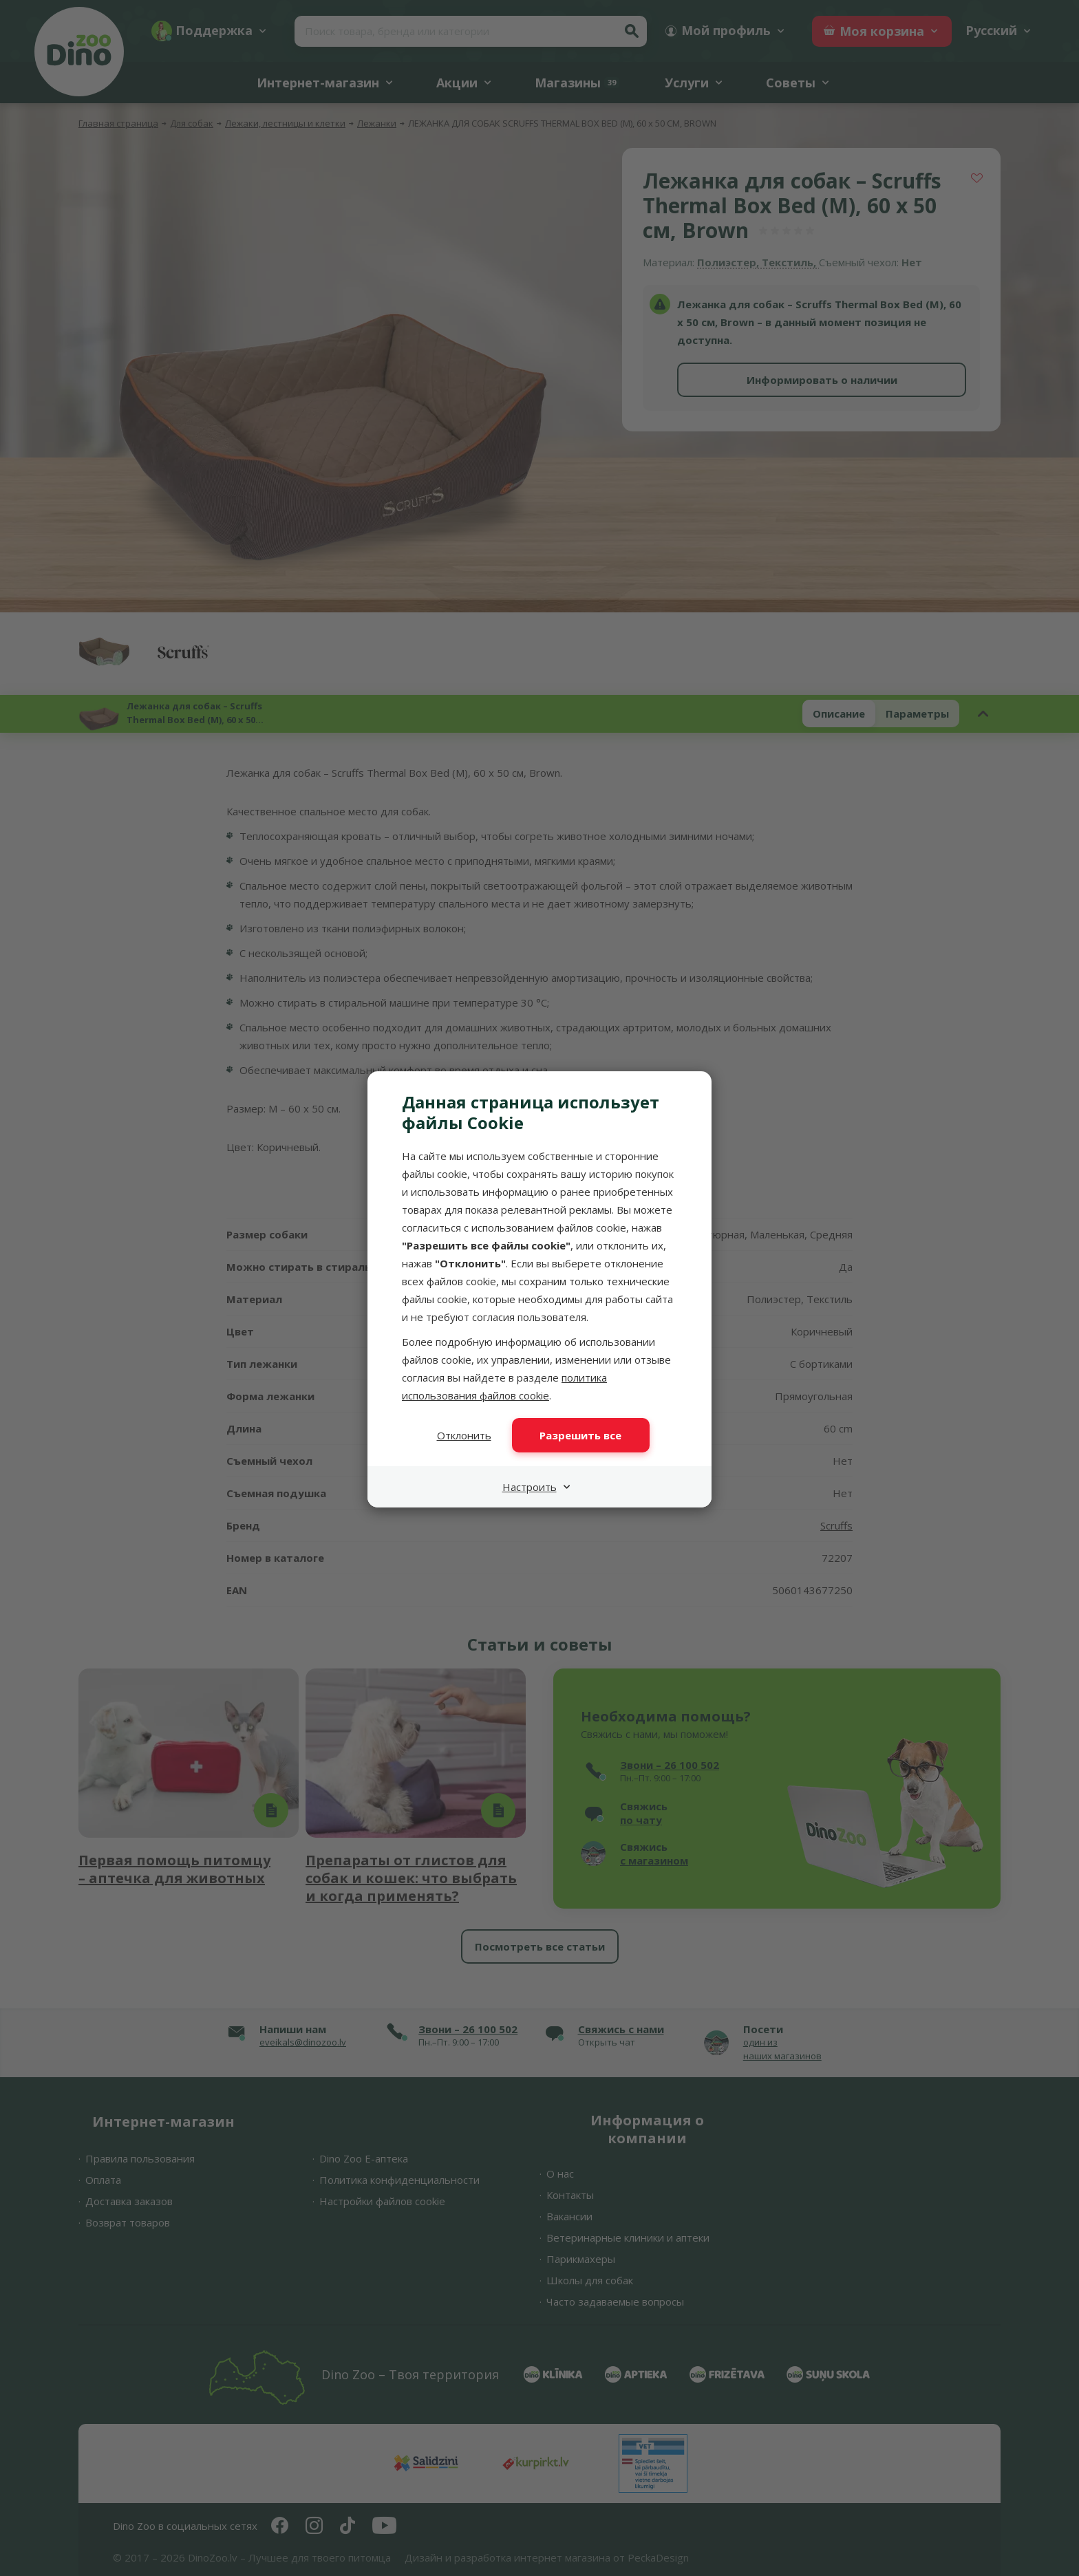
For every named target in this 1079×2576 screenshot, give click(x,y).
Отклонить (464, 1435)
